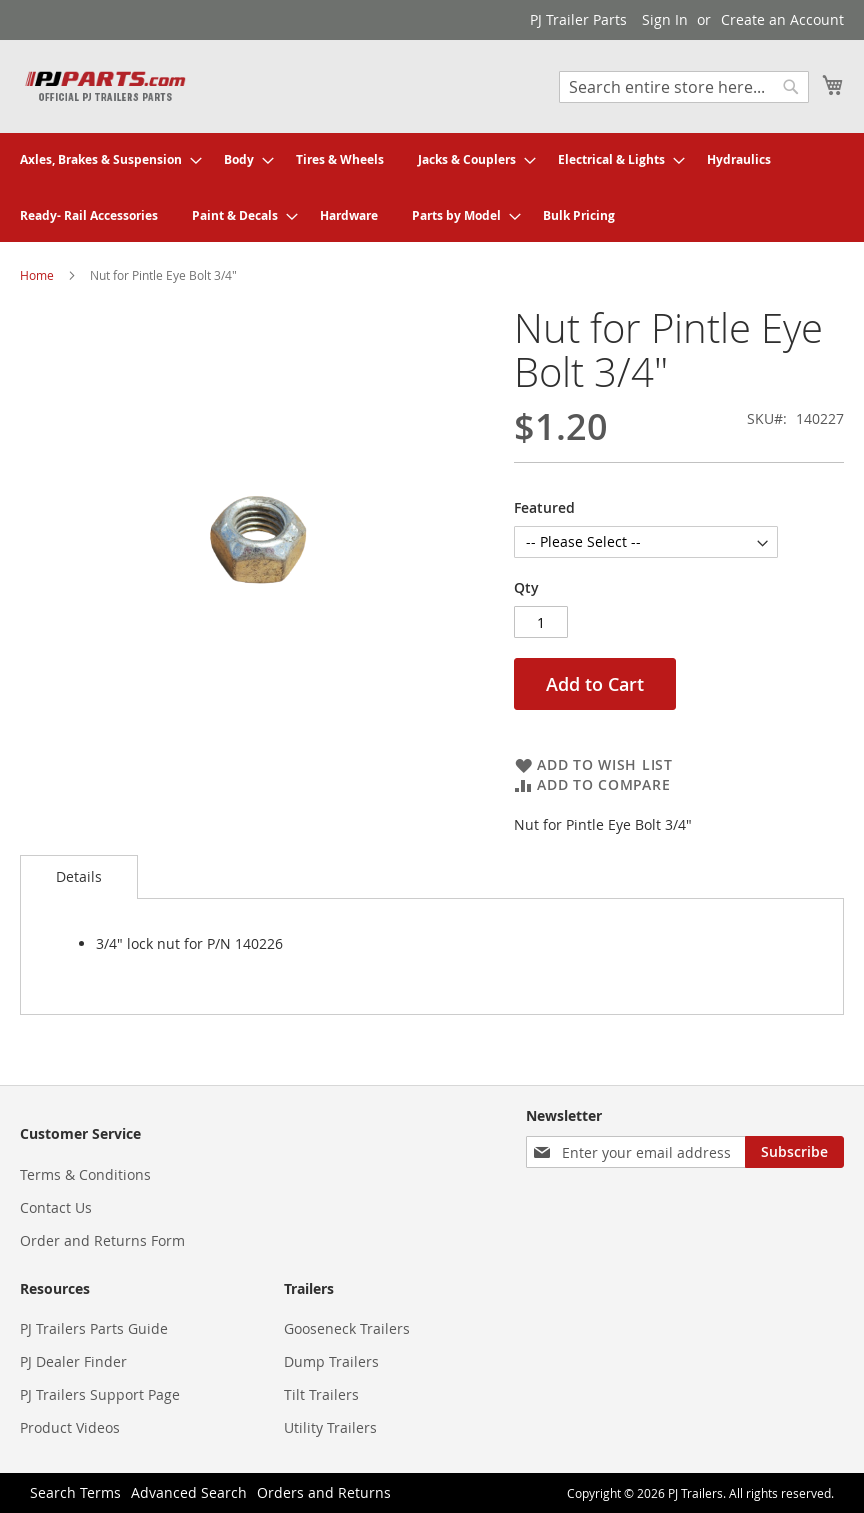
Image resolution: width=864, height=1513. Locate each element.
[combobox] (684, 87)
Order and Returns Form (102, 1240)
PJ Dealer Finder (73, 1361)
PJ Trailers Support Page (100, 1394)
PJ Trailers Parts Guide (94, 1328)
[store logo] (105, 85)
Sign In (665, 19)
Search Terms (75, 1492)
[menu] (432, 187)
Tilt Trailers (321, 1394)
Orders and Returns (324, 1492)
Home (37, 275)
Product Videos (70, 1427)
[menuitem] (105, 159)
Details (79, 876)
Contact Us (56, 1207)
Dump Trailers (331, 1361)
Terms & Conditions (85, 1174)
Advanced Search (189, 1492)
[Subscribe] (794, 1152)
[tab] (79, 877)
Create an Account (782, 19)
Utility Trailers (330, 1427)
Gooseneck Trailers (347, 1328)
